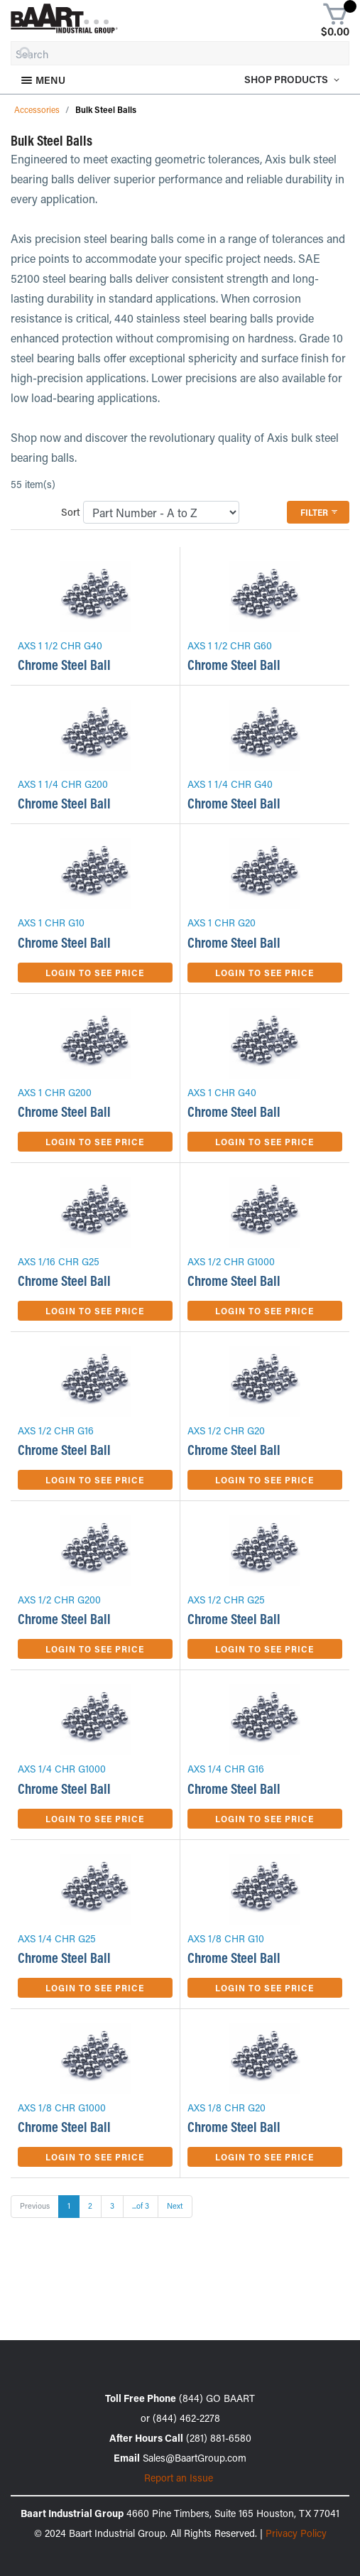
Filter (319, 512)
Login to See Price (94, 972)
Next (175, 2206)
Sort (70, 512)
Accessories (37, 109)
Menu (43, 80)
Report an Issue (178, 2477)
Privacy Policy (296, 2533)
